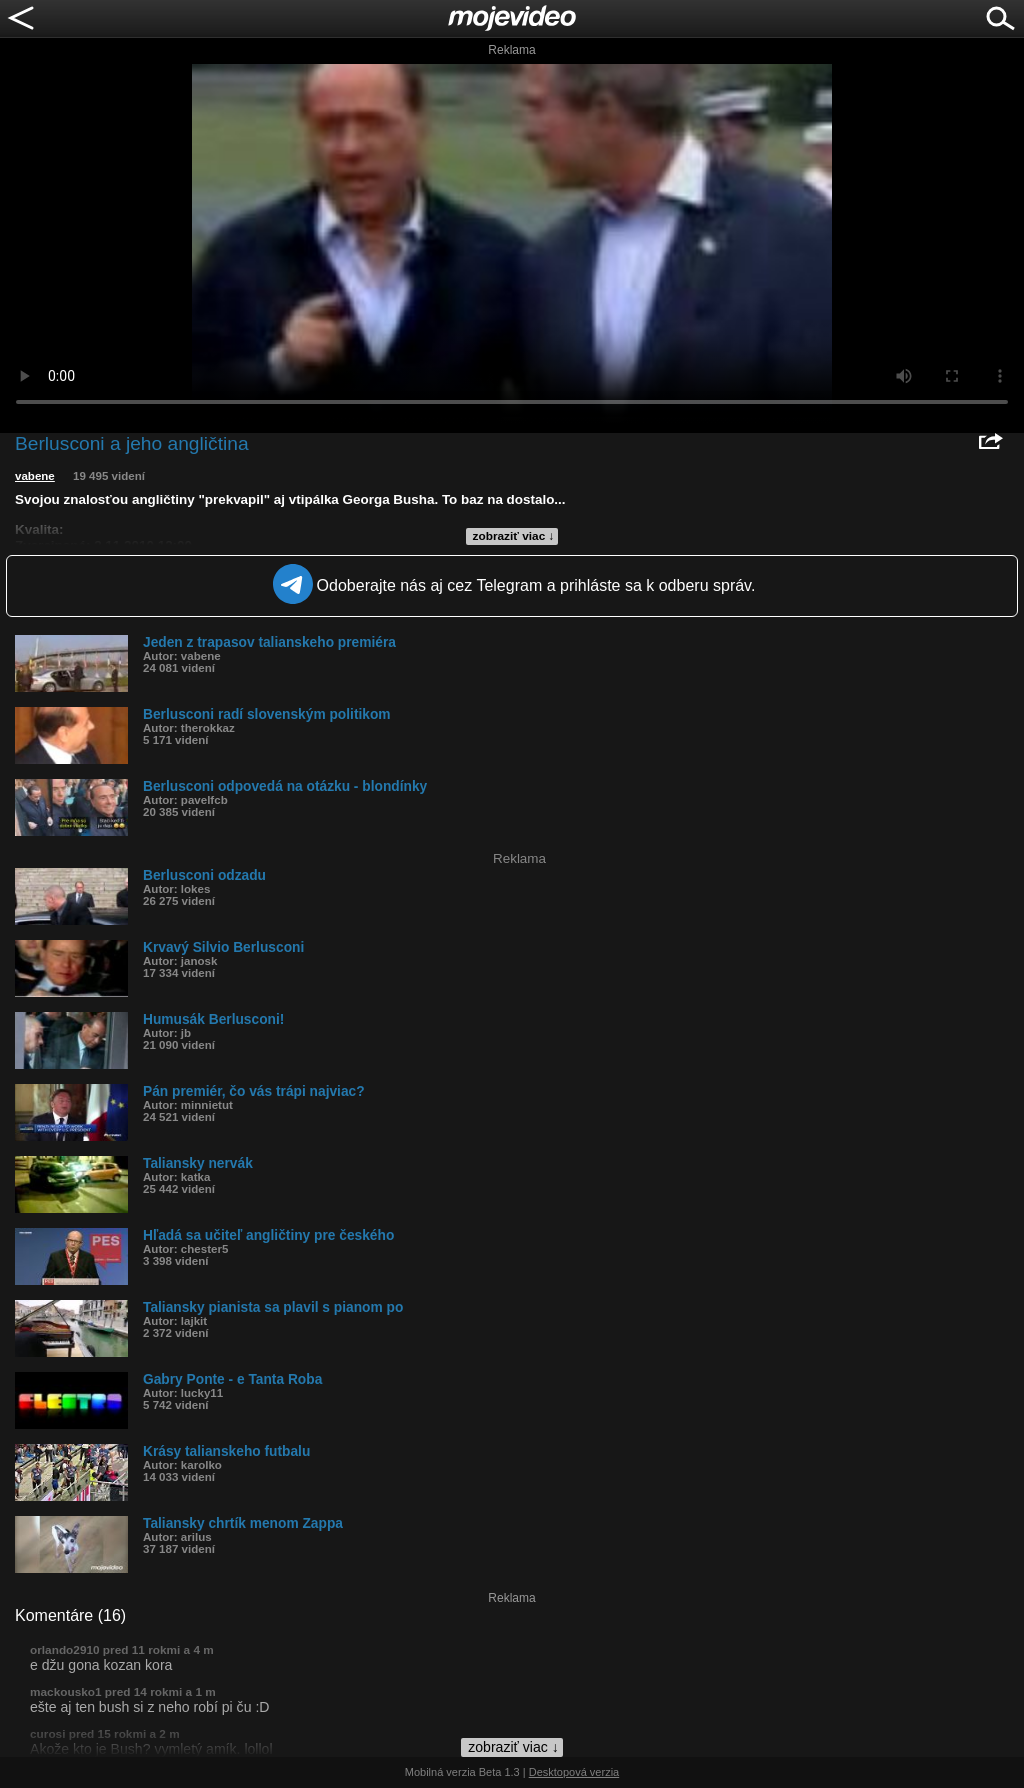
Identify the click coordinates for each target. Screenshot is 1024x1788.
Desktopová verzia (574, 1772)
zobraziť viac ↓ (514, 536)
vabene (35, 476)
